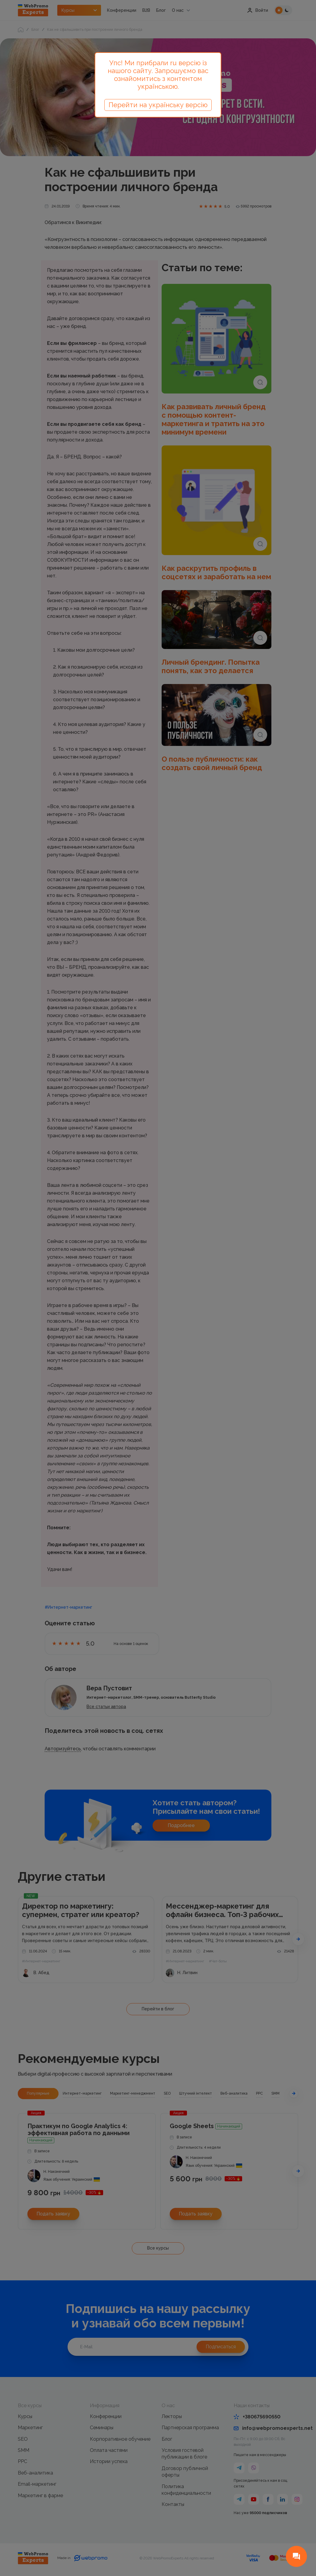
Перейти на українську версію (158, 105)
